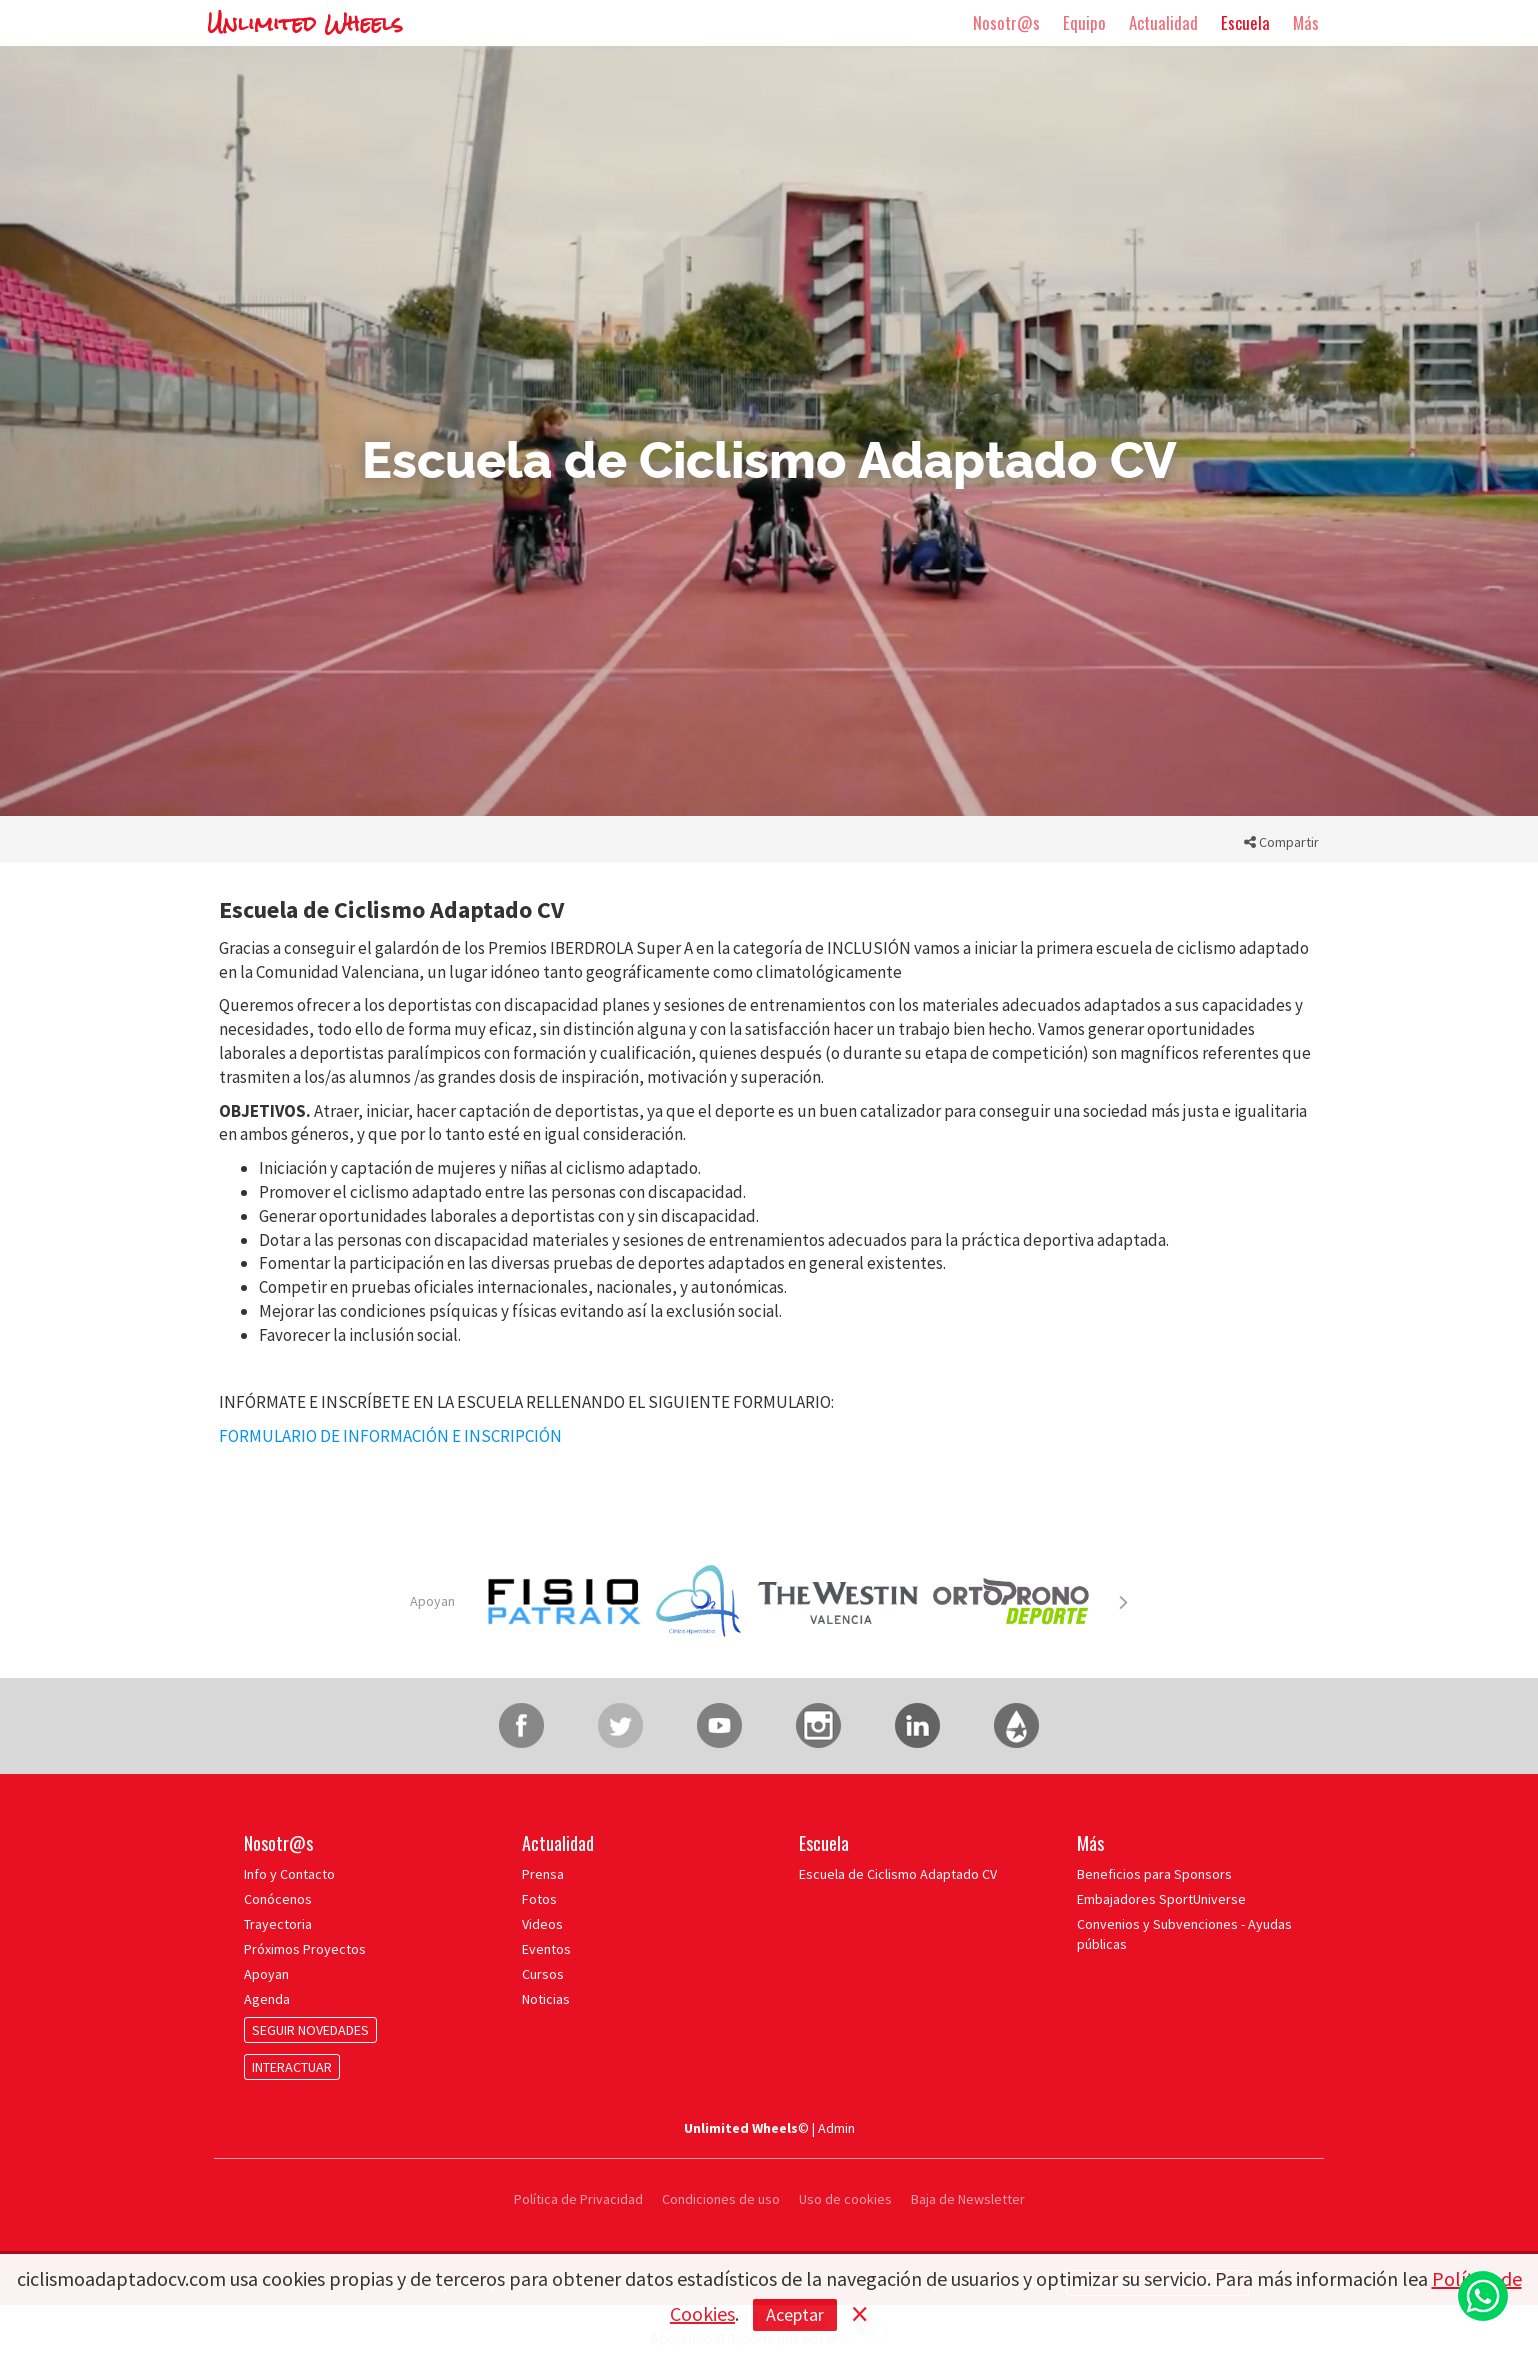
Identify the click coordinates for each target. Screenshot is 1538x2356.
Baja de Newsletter (968, 2199)
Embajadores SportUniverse (1161, 1899)
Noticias (546, 1999)
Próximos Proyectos (305, 1949)
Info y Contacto (289, 1874)
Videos (542, 1924)
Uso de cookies (845, 2199)
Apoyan (432, 1601)
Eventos (546, 1949)
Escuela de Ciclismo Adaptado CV (898, 1874)
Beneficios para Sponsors (1154, 1874)
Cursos (543, 1974)
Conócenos (278, 1899)
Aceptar (795, 2314)
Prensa (543, 1874)
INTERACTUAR (292, 2067)
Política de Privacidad (580, 2199)
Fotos (539, 1899)
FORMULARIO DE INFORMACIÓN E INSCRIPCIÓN (390, 1436)
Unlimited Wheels (305, 23)
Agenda (267, 1999)
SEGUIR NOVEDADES (310, 2030)
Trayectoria (278, 1924)
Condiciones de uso (721, 2199)
